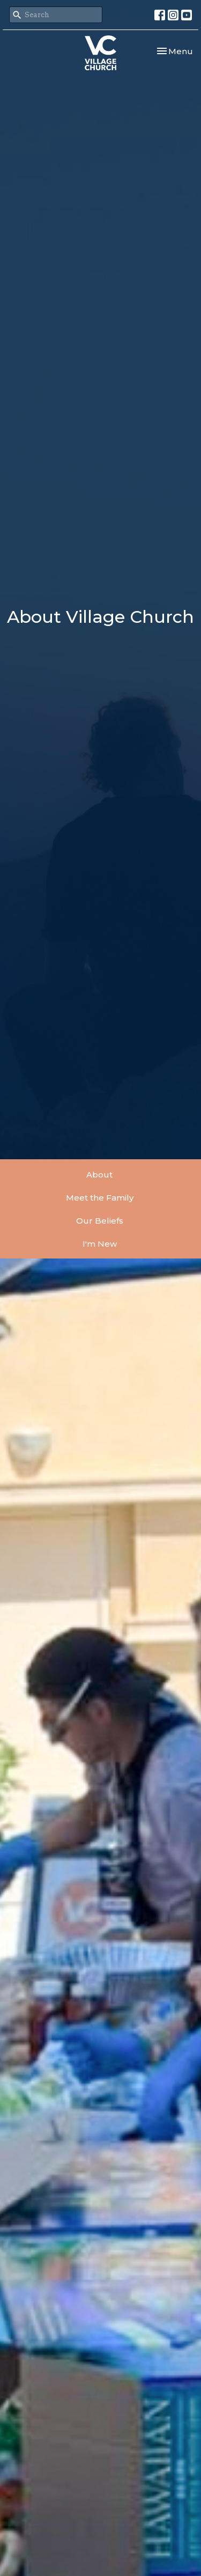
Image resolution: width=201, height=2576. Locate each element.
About (99, 1174)
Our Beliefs (99, 1221)
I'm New (100, 1244)
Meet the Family (99, 1198)
